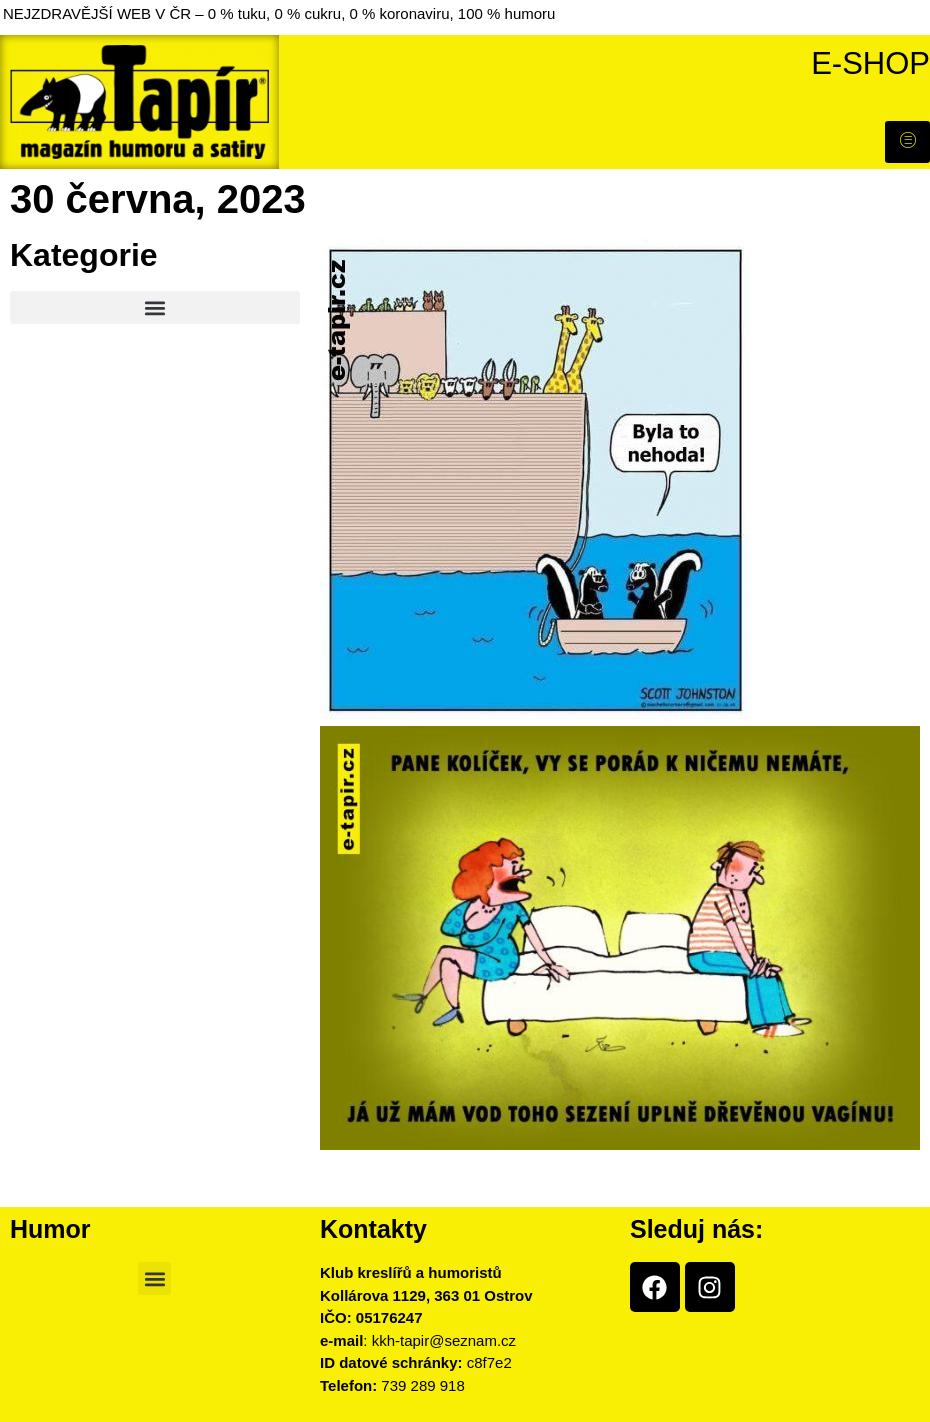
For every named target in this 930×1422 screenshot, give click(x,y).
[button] (155, 307)
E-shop (870, 63)
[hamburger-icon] (907, 142)
